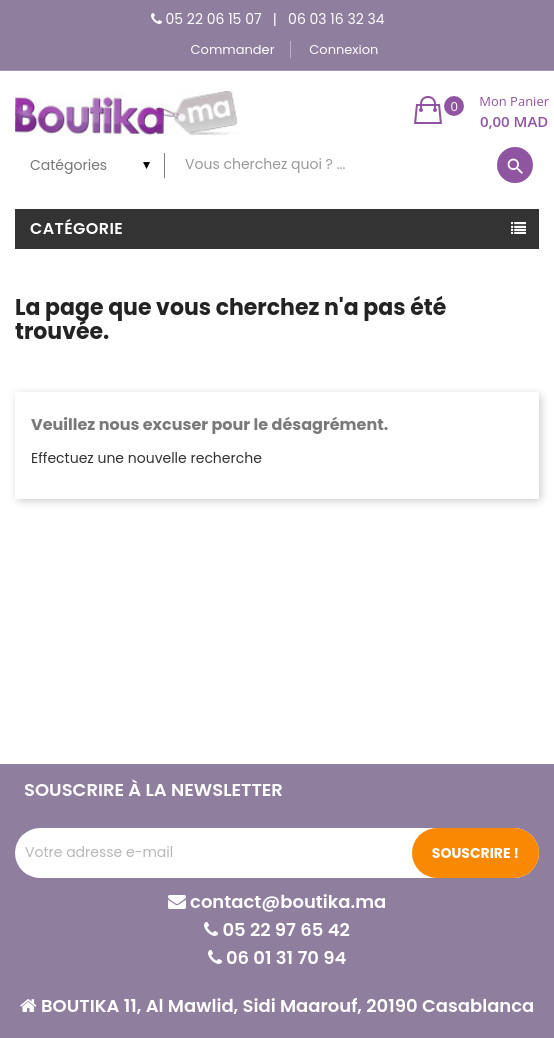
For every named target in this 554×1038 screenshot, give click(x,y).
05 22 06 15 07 (214, 19)
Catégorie (76, 228)
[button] (481, 110)
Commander (233, 49)
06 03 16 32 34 (336, 19)
